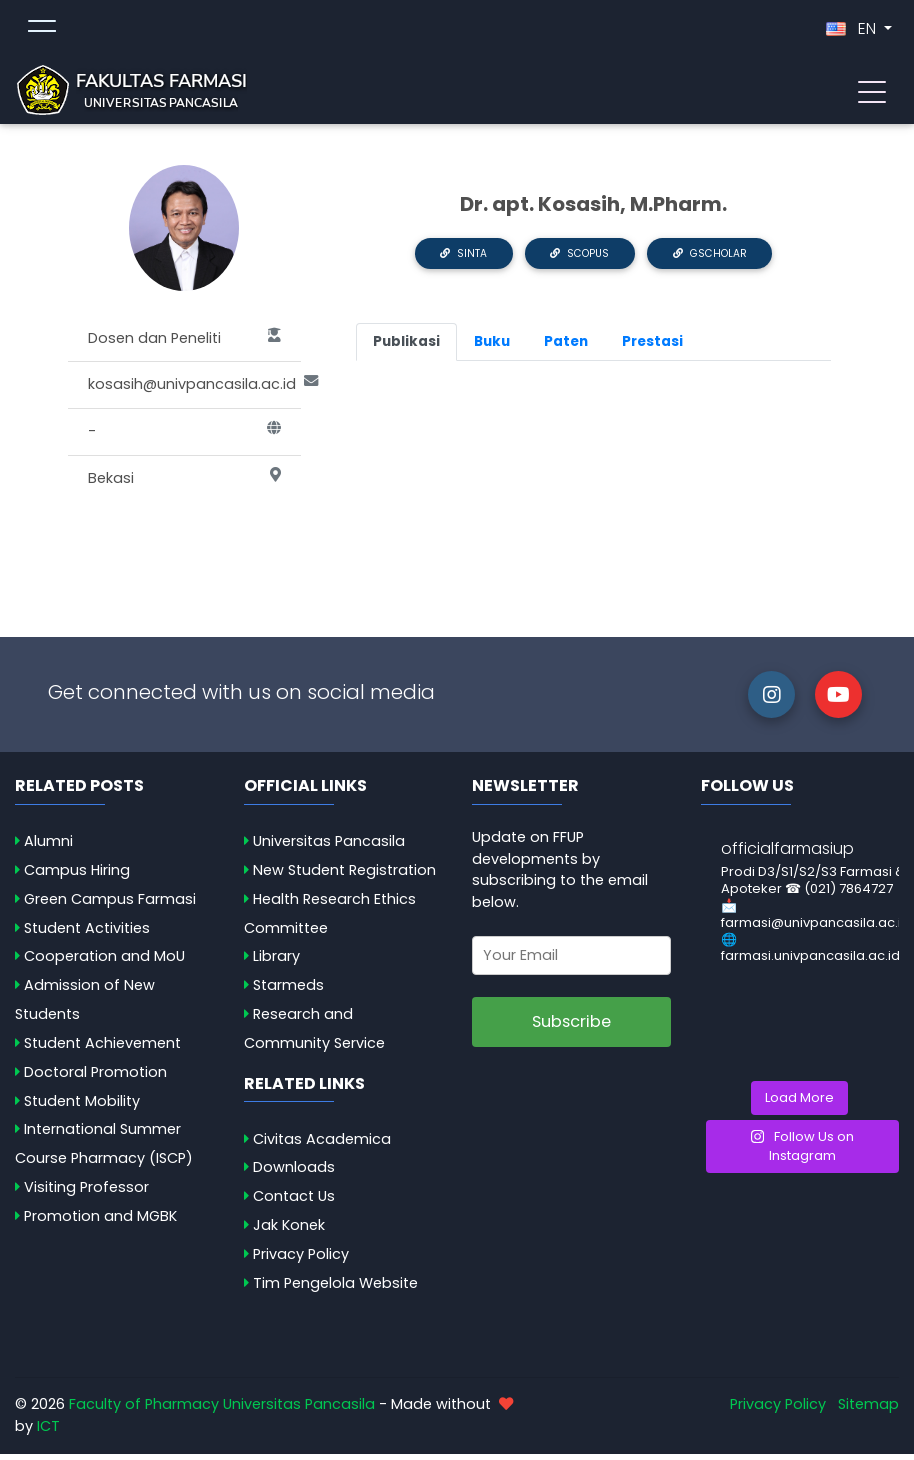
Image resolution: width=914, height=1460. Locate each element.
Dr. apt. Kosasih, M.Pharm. (593, 210)
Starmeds (288, 991)
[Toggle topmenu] (42, 32)
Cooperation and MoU (104, 963)
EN (853, 31)
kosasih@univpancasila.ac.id (194, 392)
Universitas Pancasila (329, 847)
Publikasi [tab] (406, 347)
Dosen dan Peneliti (184, 345)
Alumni (48, 847)
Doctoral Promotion (95, 1078)
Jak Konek (289, 1231)
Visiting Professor (86, 1193)
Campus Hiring (77, 876)
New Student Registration (344, 876)
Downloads (294, 1174)
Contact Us (294, 1202)
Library (276, 963)
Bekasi (184, 485)
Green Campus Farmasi (110, 905)
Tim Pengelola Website (335, 1289)
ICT (48, 1432)
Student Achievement (102, 1049)
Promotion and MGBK (100, 1222)
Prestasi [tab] (652, 347)
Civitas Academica (322, 1145)
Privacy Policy (301, 1260)
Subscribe (571, 1027)
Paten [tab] (566, 347)
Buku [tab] (492, 347)
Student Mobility (82, 1107)
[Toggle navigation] (872, 93)
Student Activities (87, 934)
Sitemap (868, 1411)
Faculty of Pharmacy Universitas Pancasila (222, 1411)
